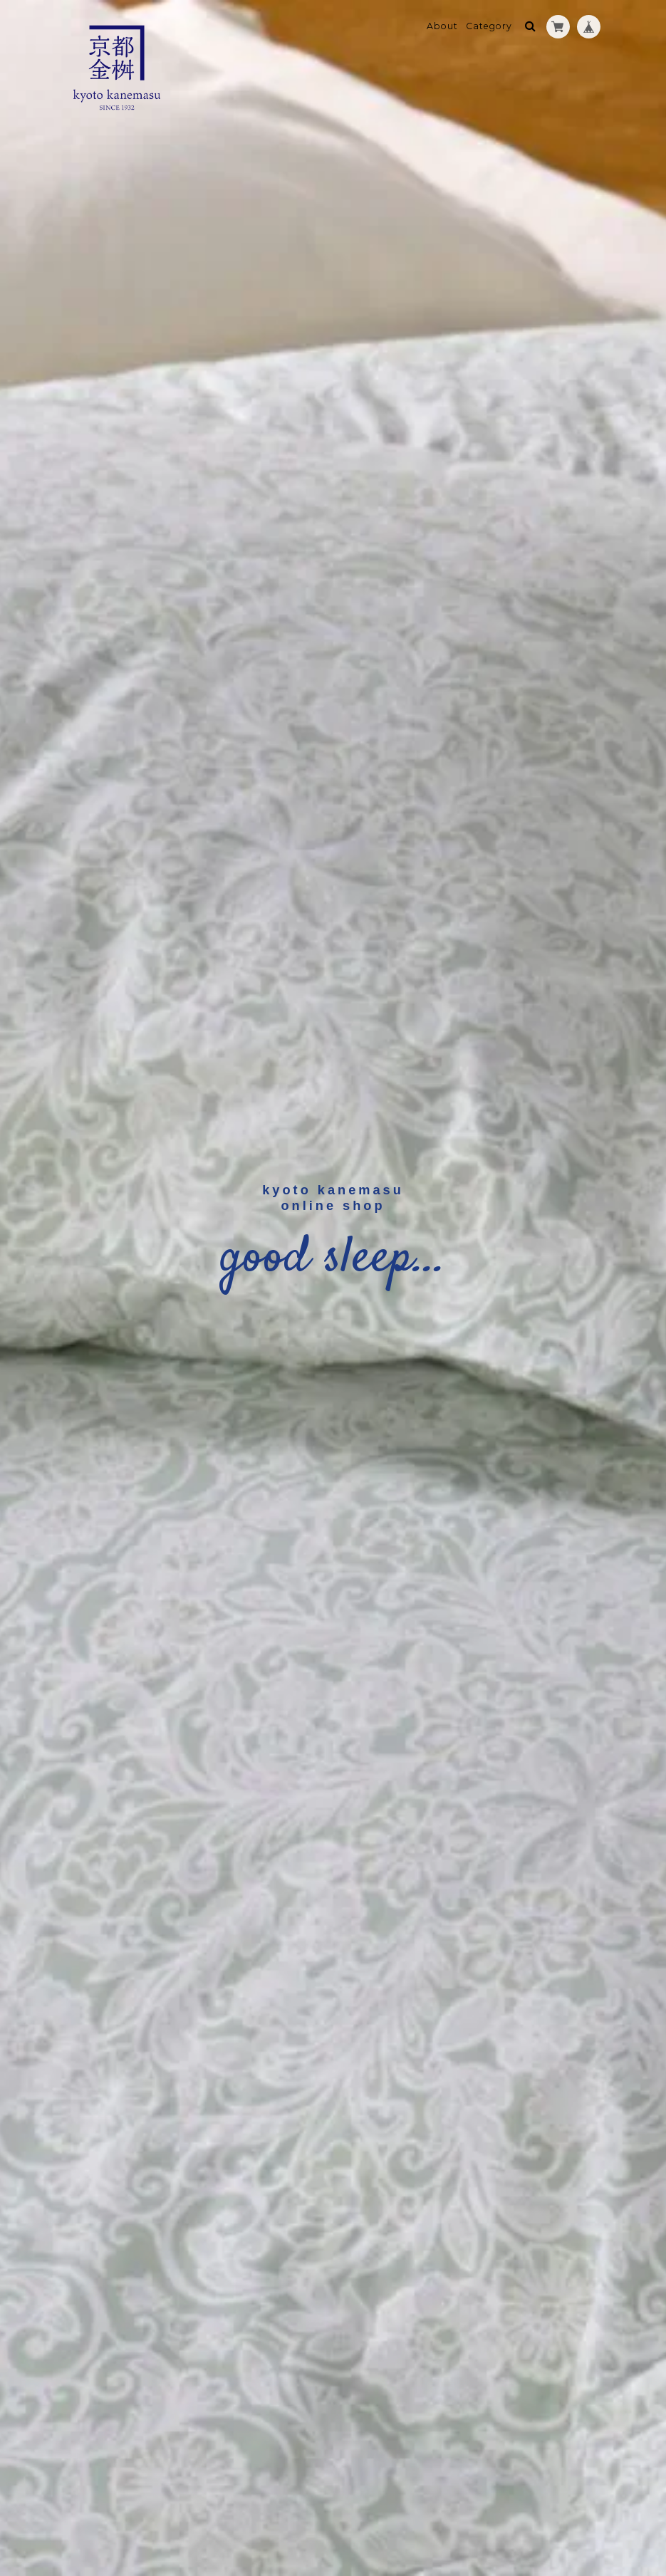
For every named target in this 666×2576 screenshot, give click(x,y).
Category (489, 26)
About (442, 26)
